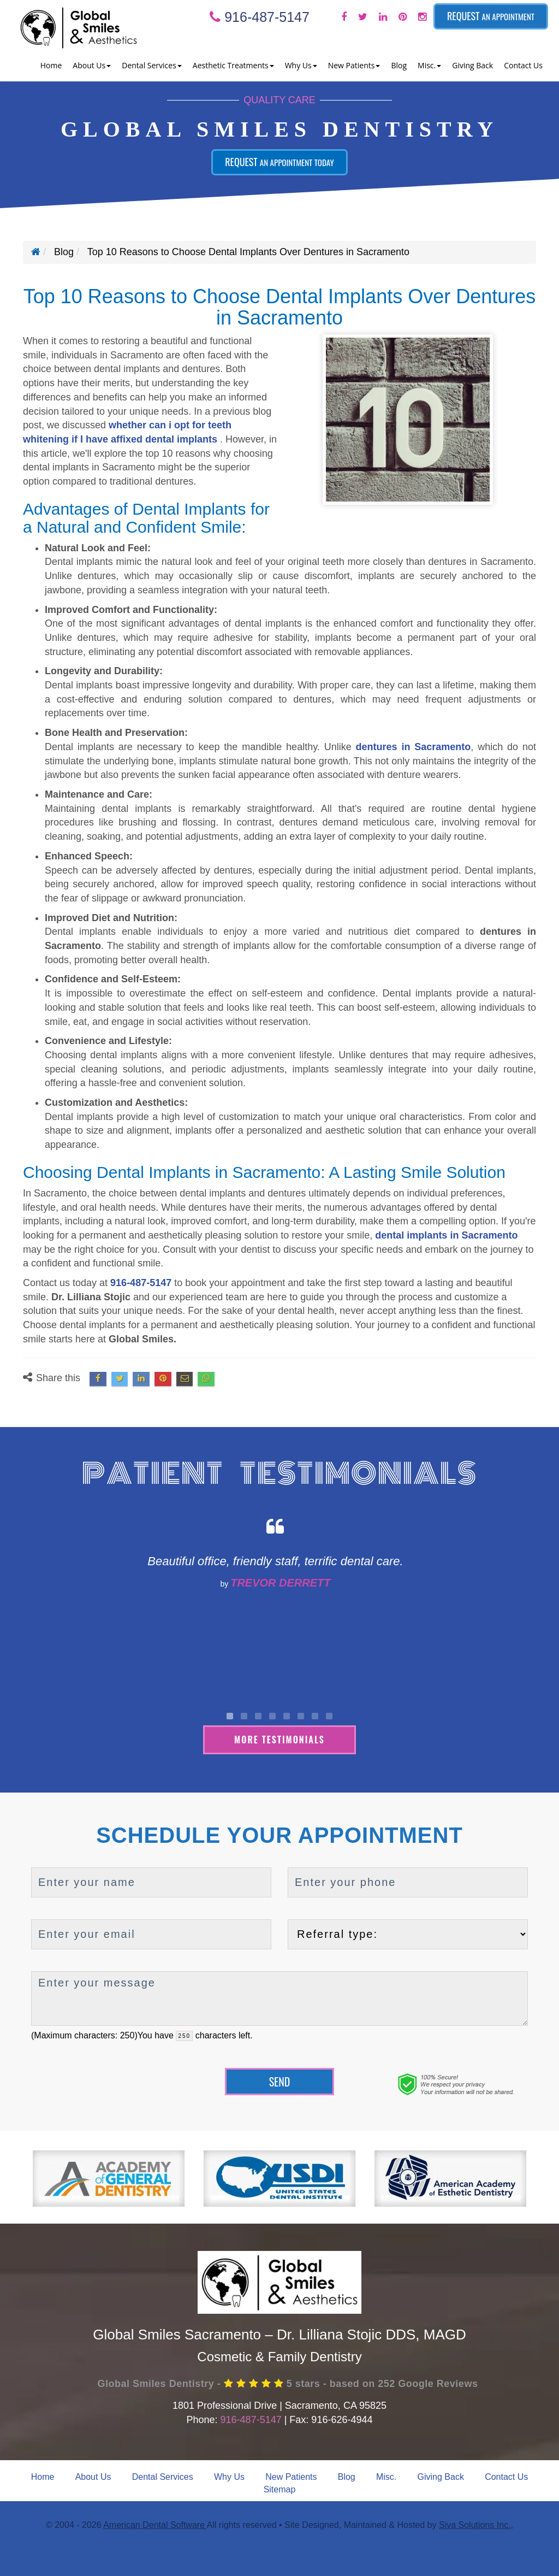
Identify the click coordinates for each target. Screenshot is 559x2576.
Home (51, 65)
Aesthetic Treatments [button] (233, 65)
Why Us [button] (301, 65)
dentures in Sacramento (413, 746)
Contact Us (523, 65)
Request (490, 16)
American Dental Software (154, 2523)
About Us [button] (92, 65)
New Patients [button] (354, 65)
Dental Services (162, 2475)
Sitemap (280, 2487)
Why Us (229, 2475)
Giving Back (472, 65)
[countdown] (184, 2034)
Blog (399, 65)
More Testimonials (279, 1737)
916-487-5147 (260, 17)
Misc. (386, 2475)
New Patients (291, 2475)
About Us (93, 2475)
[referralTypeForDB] (408, 1933)
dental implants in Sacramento (446, 1235)
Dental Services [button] (152, 65)
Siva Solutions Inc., (476, 2523)
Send (279, 2080)
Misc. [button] (429, 65)
